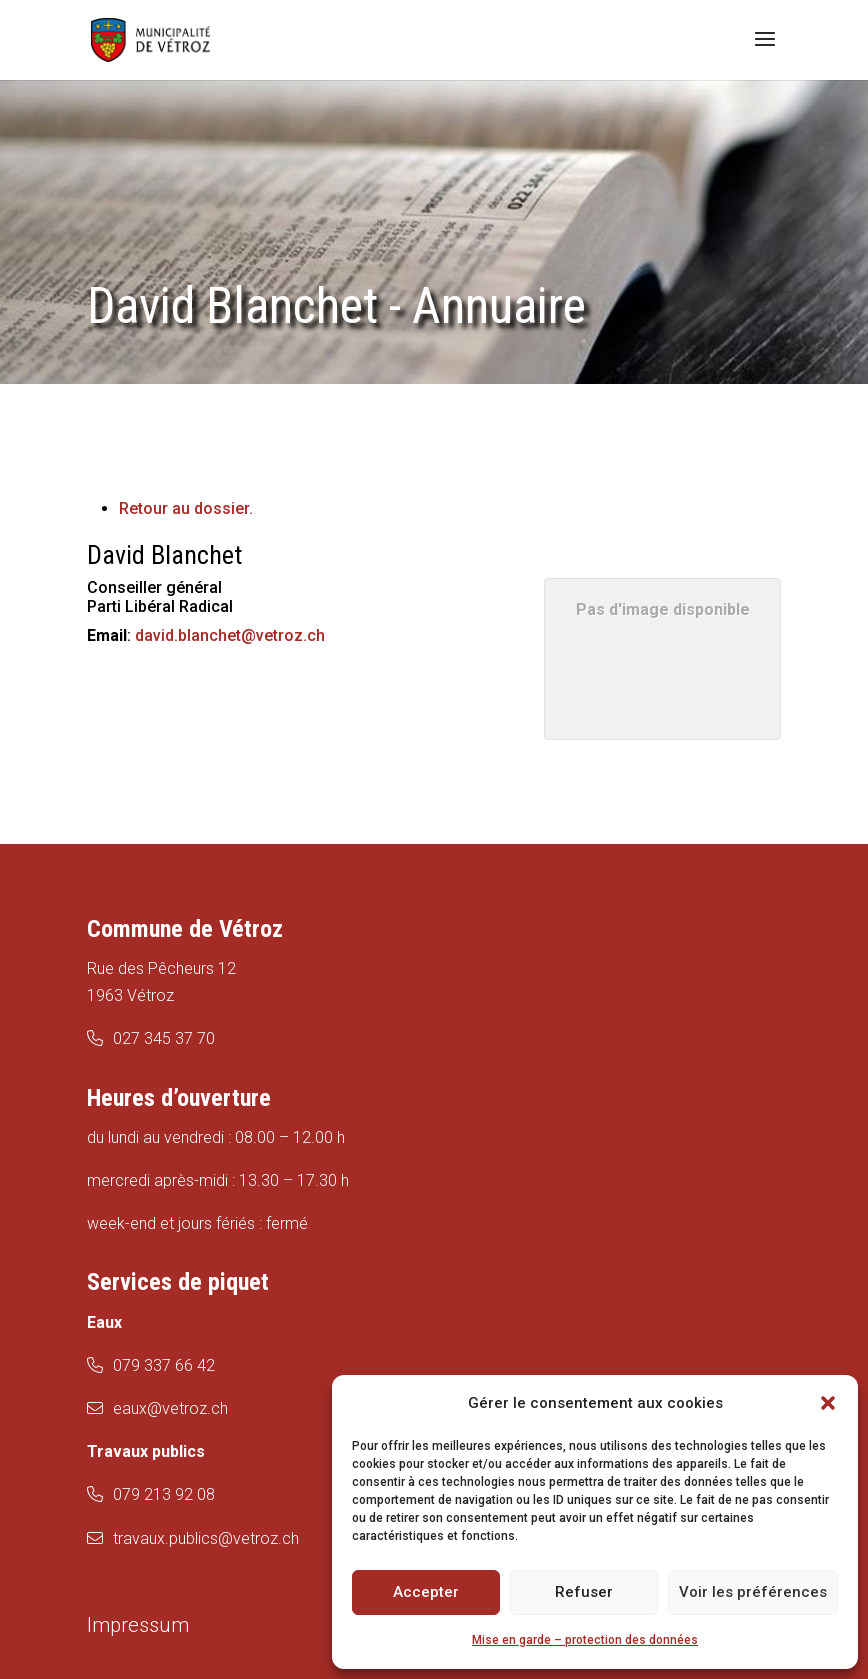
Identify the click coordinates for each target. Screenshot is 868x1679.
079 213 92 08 (164, 1494)
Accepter (426, 1592)
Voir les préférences (753, 1592)
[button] (828, 1403)
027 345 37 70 (164, 1038)
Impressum (138, 1625)
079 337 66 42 (164, 1365)
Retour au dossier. (186, 508)
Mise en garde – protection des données (585, 1640)
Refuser (584, 1592)
